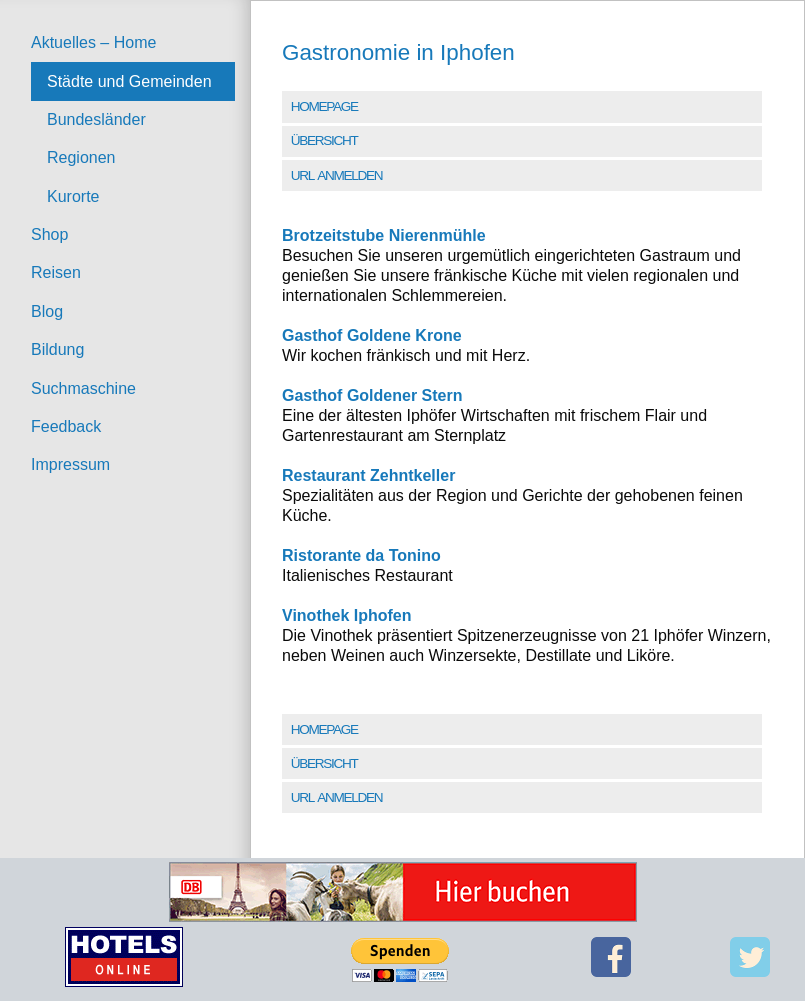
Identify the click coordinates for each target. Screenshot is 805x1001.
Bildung (57, 349)
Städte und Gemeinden (129, 81)
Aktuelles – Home (93, 42)
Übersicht (324, 140)
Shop (49, 234)
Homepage (324, 106)
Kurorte (73, 196)
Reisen (56, 272)
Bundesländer (96, 119)
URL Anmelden (336, 175)
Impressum (70, 464)
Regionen (81, 157)
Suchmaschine (83, 388)
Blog (47, 311)
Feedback (66, 426)
